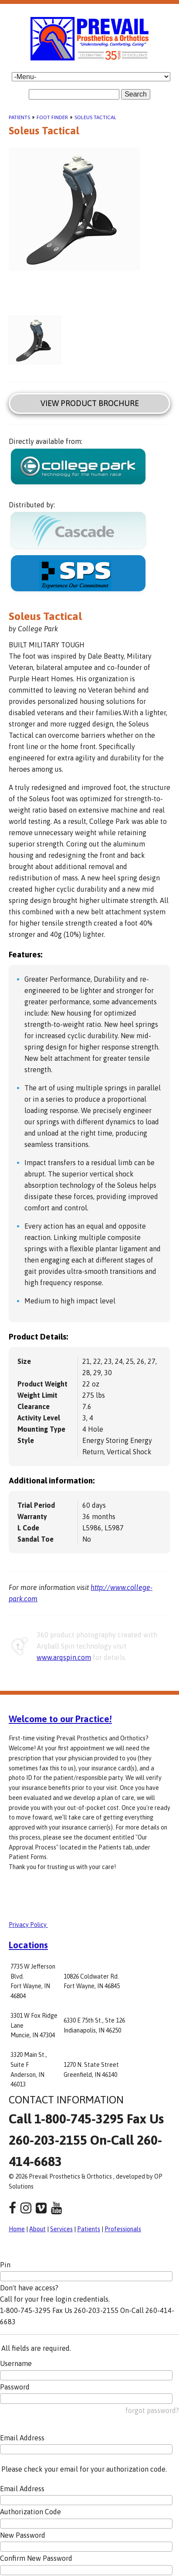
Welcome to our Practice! (60, 1718)
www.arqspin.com (64, 1657)
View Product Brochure (90, 403)
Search (136, 94)
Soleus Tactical (95, 117)
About (37, 2229)
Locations (28, 1944)
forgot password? (152, 2410)
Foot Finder (52, 117)
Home (17, 2229)
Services (61, 2229)
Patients (19, 117)
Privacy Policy (28, 1924)
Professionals (123, 2229)
